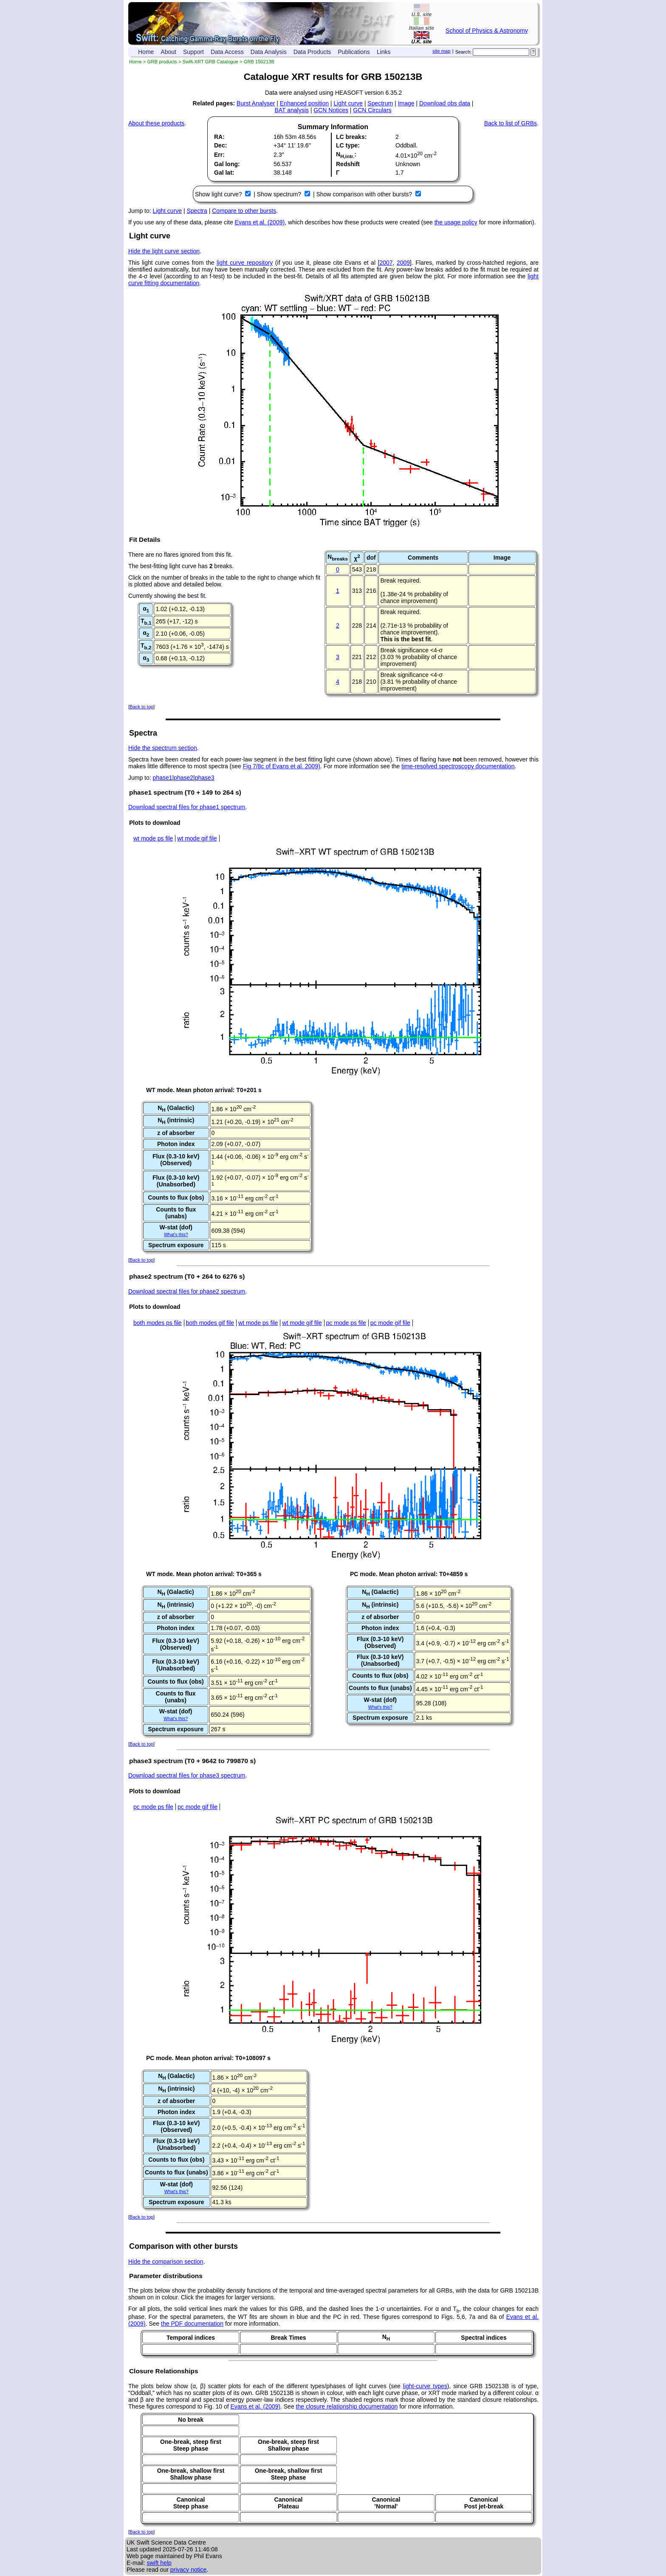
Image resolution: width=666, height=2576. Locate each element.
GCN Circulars (372, 110)
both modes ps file (157, 1322)
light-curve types (425, 2386)
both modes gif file (210, 1322)
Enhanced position (304, 103)
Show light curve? (219, 194)
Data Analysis (269, 51)
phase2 (183, 777)
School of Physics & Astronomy (487, 30)
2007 (385, 262)
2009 (403, 262)
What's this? (176, 1234)
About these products (156, 123)
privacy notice (188, 2569)
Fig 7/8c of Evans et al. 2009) (281, 766)
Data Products (312, 51)
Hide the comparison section (165, 2261)
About (168, 51)
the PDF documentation (192, 2323)
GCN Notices (330, 110)
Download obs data (444, 103)
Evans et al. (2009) (260, 222)
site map (441, 51)
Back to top (141, 706)
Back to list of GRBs (510, 123)
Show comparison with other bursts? (365, 194)
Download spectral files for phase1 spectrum (186, 807)
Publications (354, 51)
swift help (159, 2562)
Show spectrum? (280, 194)
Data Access (227, 51)
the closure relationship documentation (347, 2406)
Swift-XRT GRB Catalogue (210, 61)
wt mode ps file (153, 838)
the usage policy (456, 222)
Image (406, 103)
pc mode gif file (390, 1322)
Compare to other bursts (244, 210)
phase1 (162, 777)
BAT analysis (291, 110)
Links (384, 51)
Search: (463, 51)
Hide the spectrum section (162, 747)
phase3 (204, 777)
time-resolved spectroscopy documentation (457, 766)
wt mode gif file (197, 838)
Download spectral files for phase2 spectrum (186, 1291)
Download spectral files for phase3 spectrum (186, 1775)
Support (193, 51)
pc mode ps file (346, 1322)
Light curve (347, 103)
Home (146, 51)
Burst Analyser (256, 103)
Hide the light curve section (164, 251)
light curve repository (245, 262)
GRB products (162, 61)
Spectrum (380, 103)
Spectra (197, 210)
